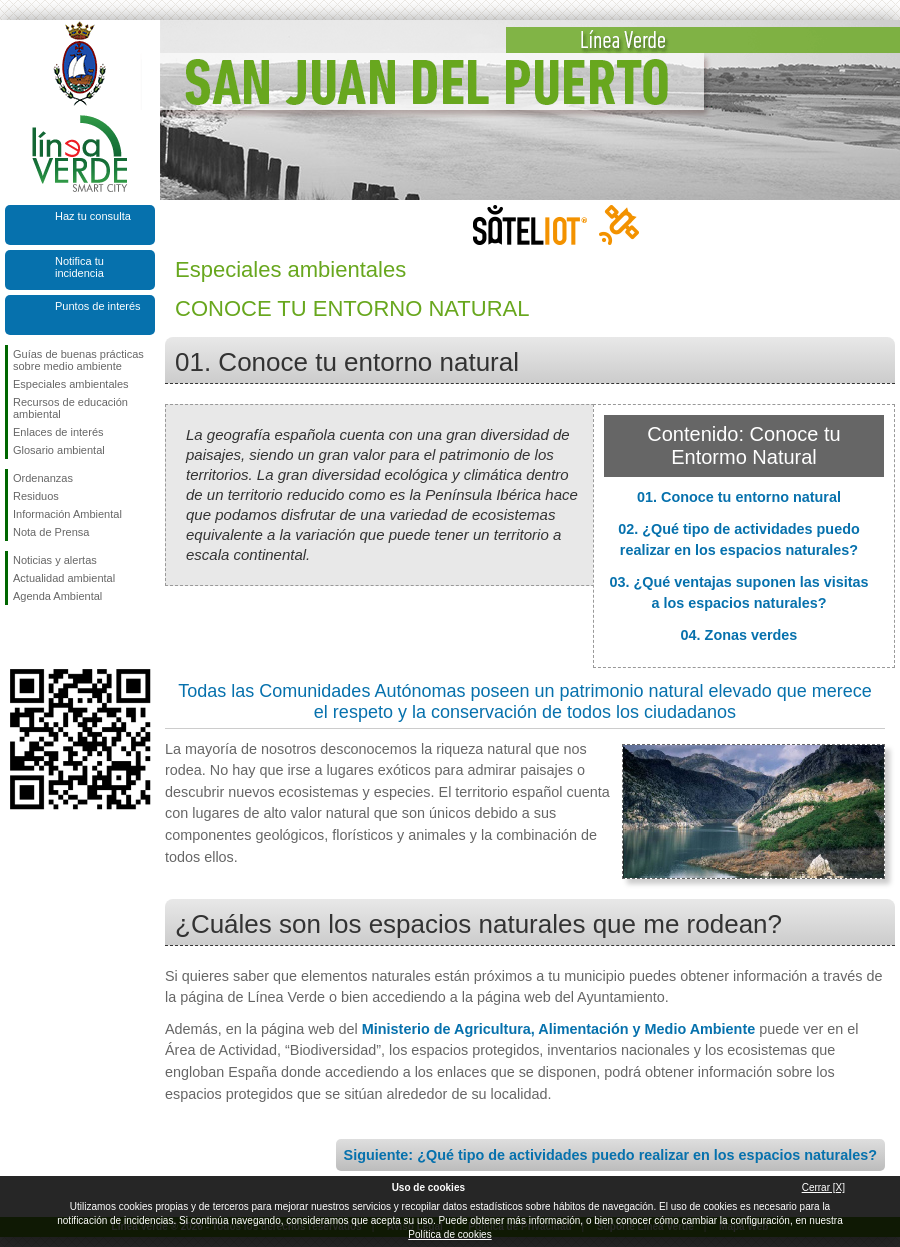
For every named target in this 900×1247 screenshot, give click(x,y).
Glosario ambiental (59, 450)
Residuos (36, 496)
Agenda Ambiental (57, 596)
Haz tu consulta (93, 216)
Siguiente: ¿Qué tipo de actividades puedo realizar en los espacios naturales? (610, 1155)
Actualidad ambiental (64, 578)
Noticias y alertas (55, 560)
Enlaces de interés (58, 432)
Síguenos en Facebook (17, 637)
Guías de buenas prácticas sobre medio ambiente (78, 360)
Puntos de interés (98, 306)
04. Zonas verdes (739, 635)
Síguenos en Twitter (50, 637)
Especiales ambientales (71, 384)
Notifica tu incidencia (79, 267)
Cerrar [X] (823, 1187)
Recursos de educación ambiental (70, 408)
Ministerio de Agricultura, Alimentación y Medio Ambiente (558, 1029)
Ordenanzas (43, 478)
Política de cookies (449, 1234)
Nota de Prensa (51, 532)
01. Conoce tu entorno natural (739, 497)
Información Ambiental (67, 514)
